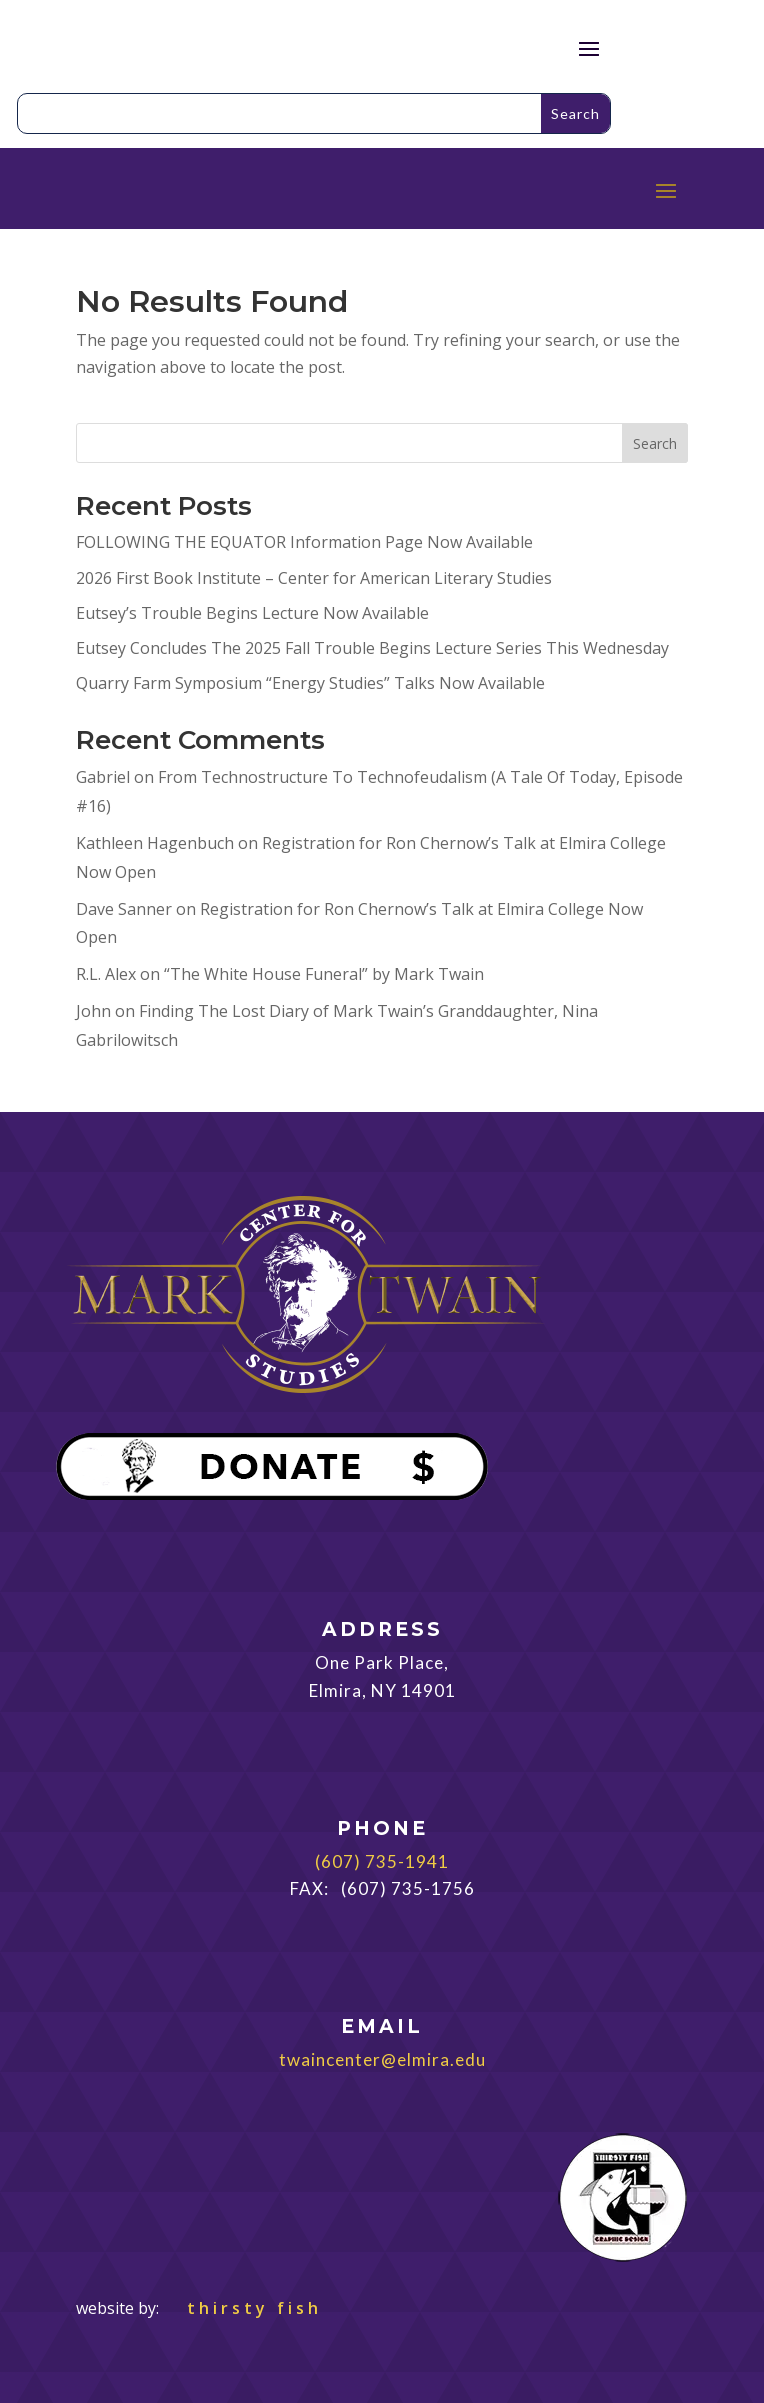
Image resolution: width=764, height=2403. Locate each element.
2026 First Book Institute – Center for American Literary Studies (314, 578)
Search (655, 443)
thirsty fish (242, 2308)
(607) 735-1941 (382, 1861)
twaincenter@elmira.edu (382, 2059)
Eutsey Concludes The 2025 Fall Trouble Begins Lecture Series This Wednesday (372, 648)
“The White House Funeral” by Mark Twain (324, 974)
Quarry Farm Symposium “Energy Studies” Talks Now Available (310, 683)
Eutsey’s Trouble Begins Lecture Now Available (252, 613)
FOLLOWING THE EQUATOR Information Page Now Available (304, 542)
